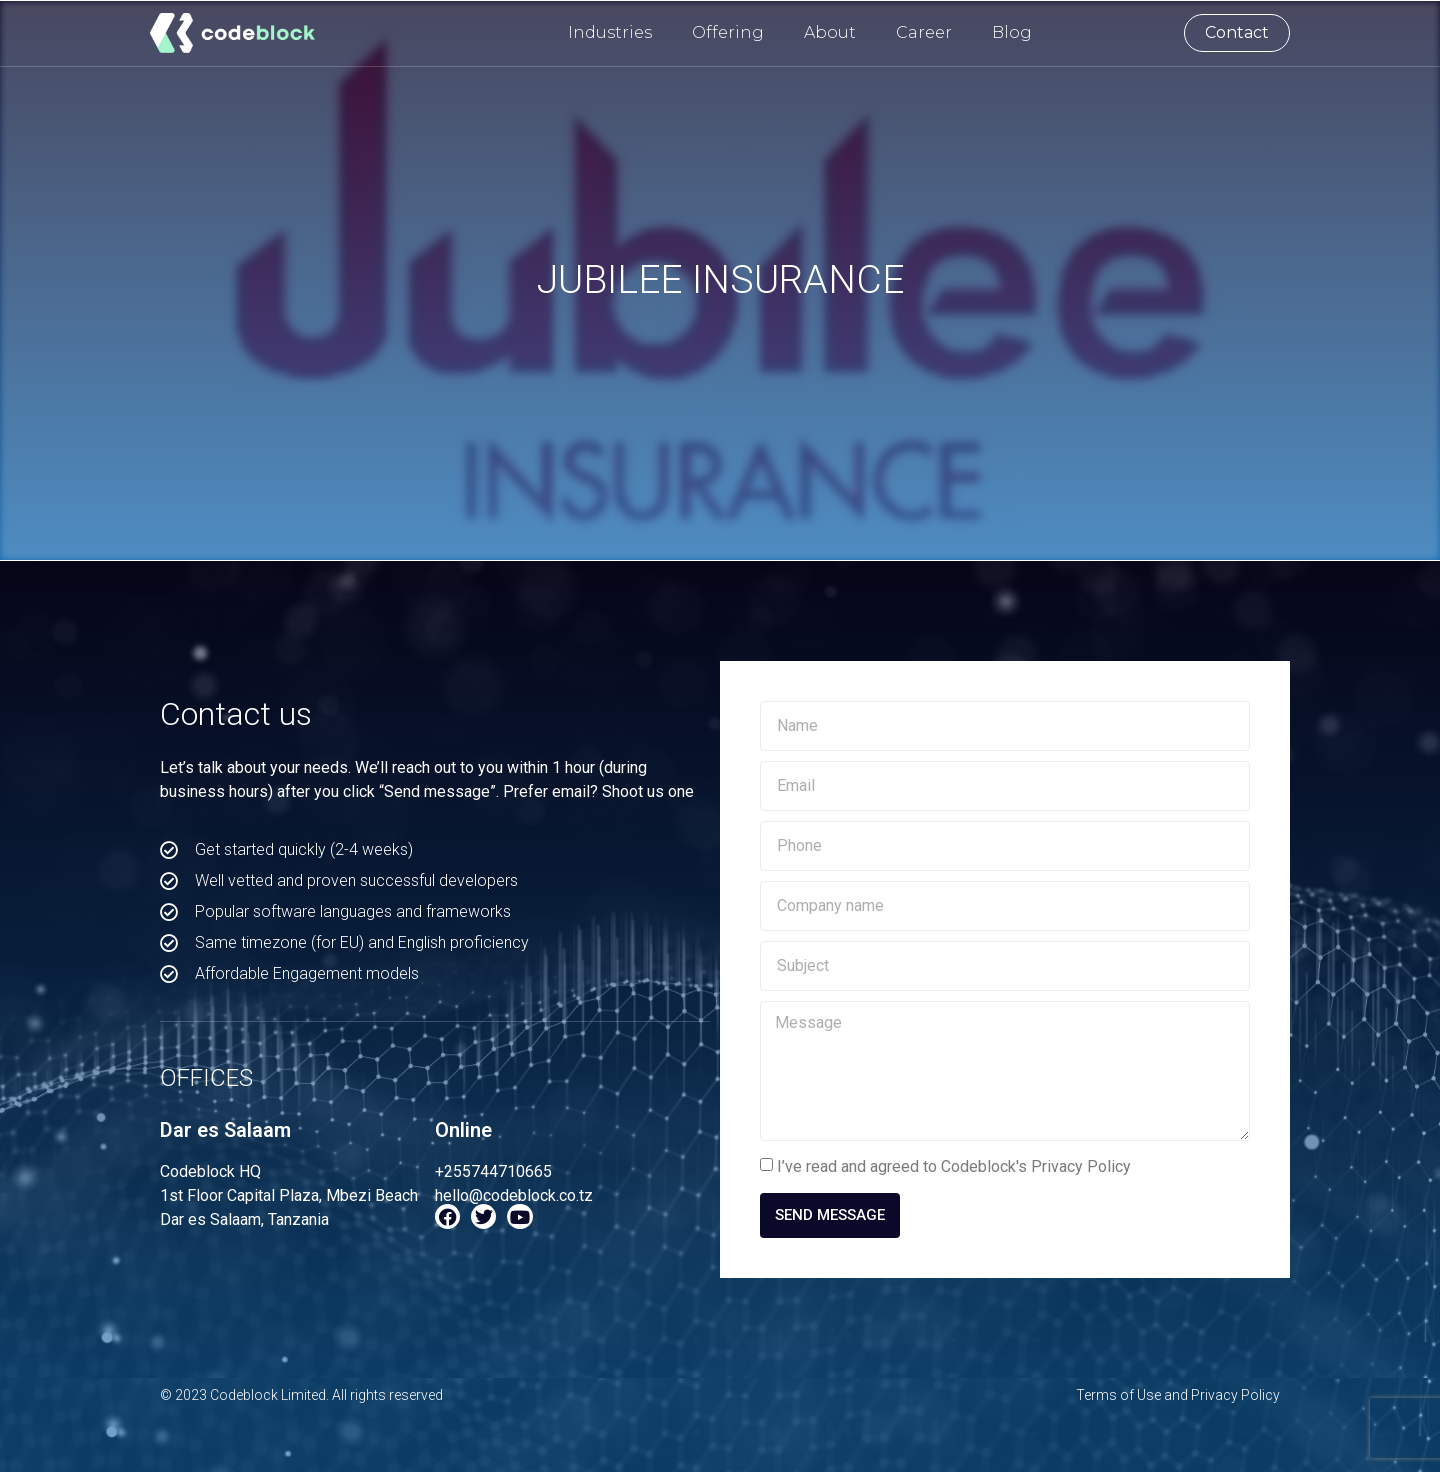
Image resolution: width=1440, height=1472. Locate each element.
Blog (1012, 32)
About (830, 32)
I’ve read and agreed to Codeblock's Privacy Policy (954, 1166)
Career (924, 32)
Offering (728, 32)
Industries (610, 32)
